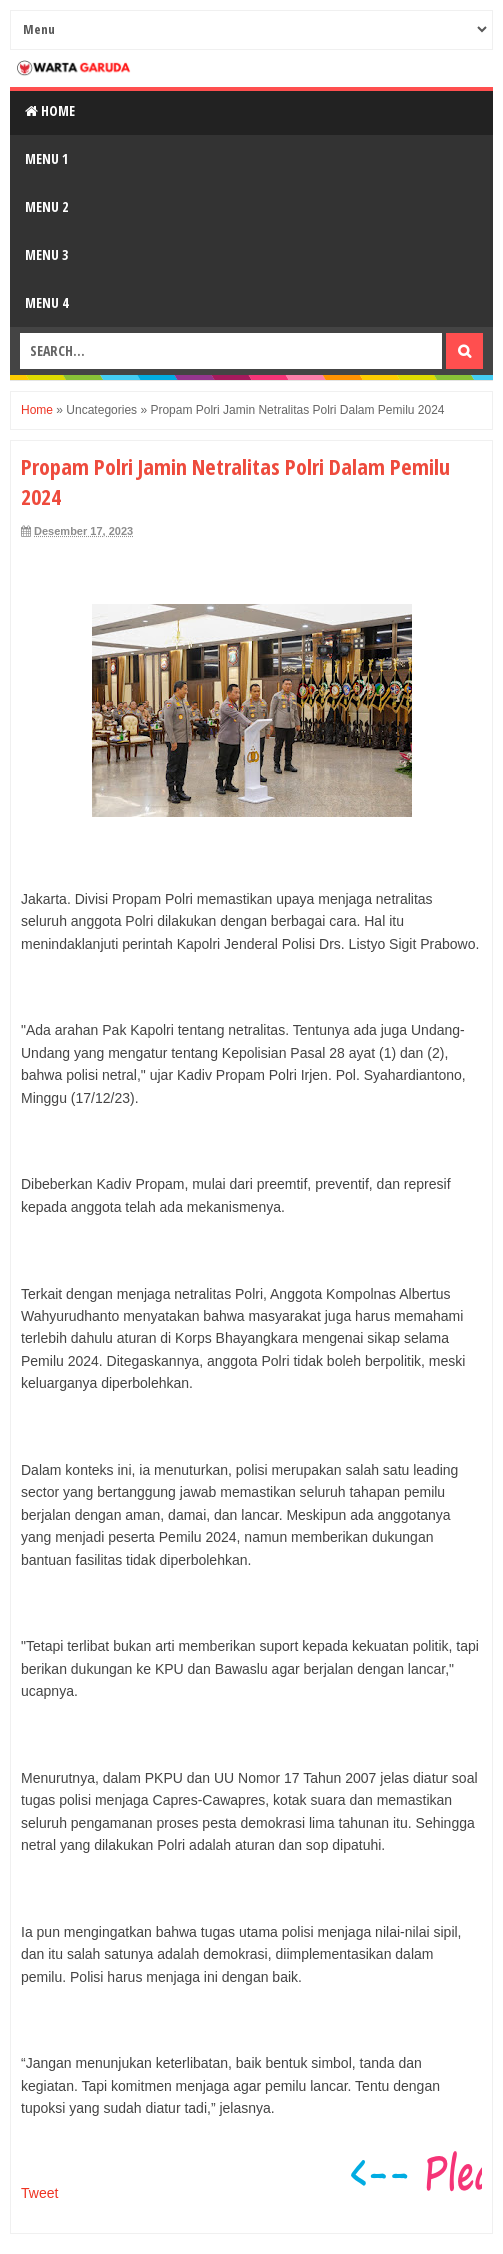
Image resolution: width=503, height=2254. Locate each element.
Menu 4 (46, 302)
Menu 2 (46, 206)
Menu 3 (46, 254)
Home (50, 110)
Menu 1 (46, 158)
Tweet (39, 2193)
